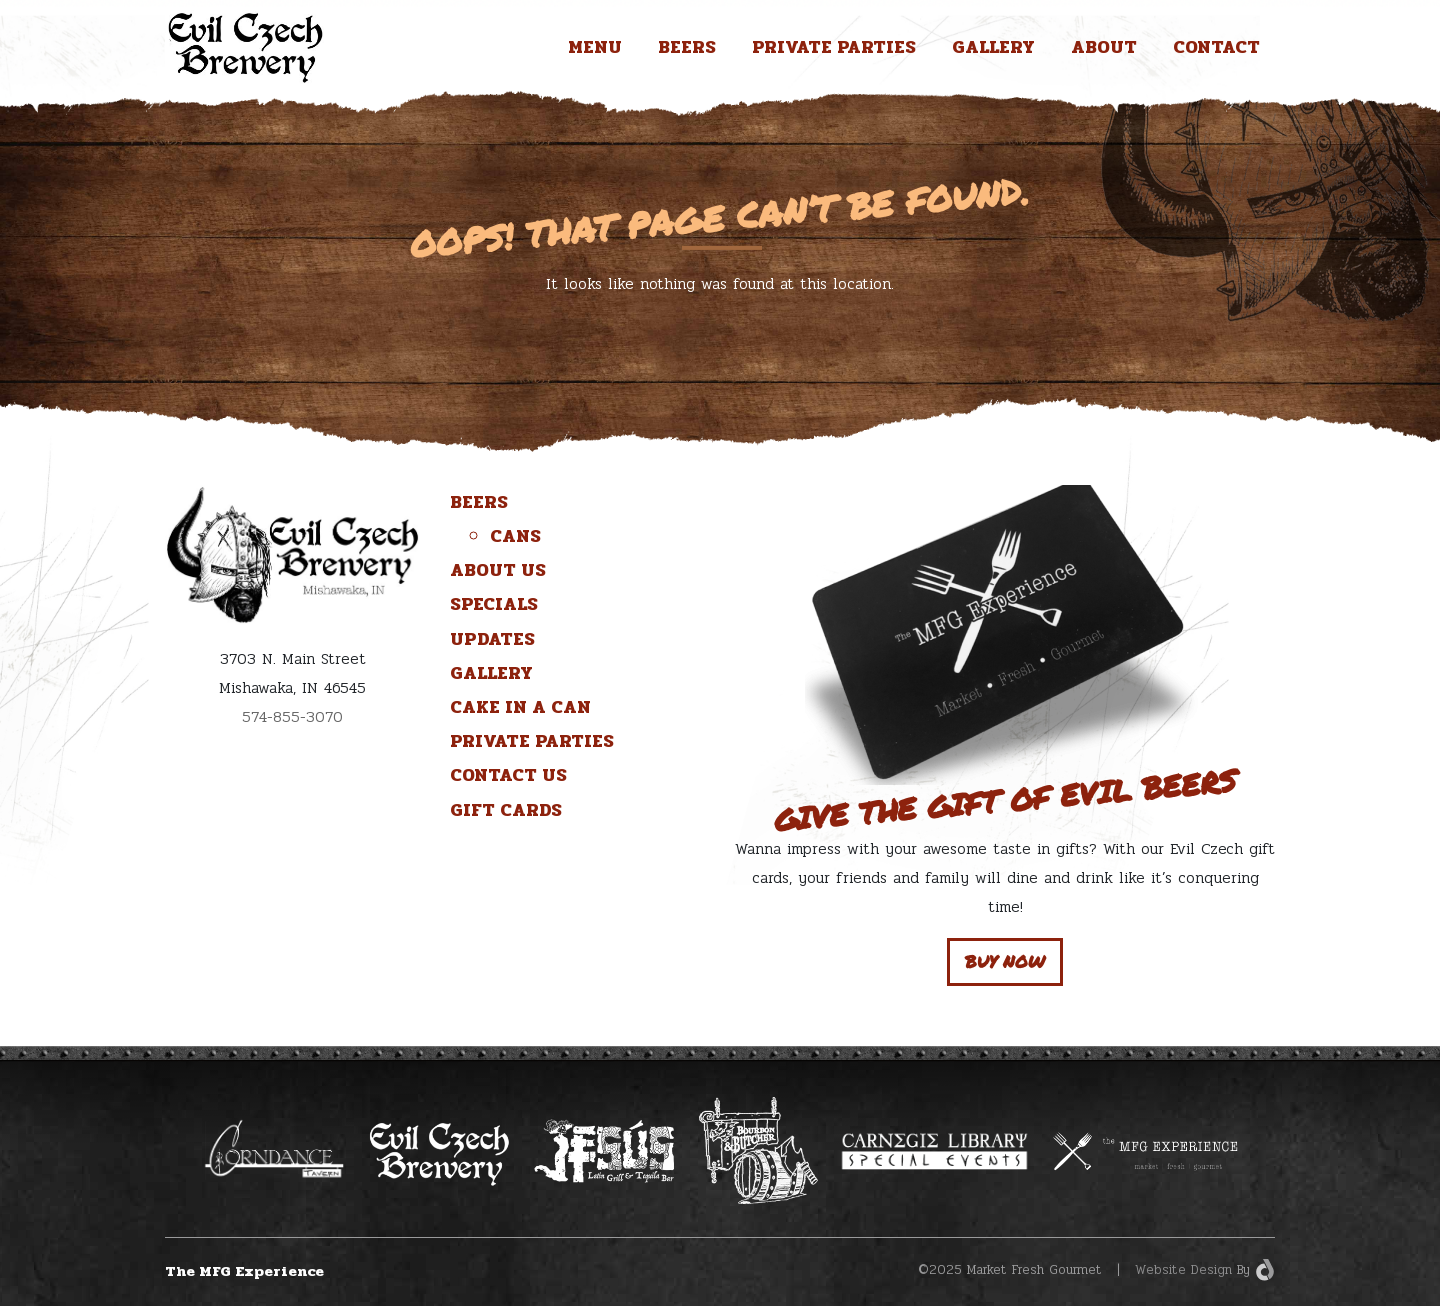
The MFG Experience (244, 1271)
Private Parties (834, 47)
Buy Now (1005, 961)
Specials (494, 604)
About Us (498, 570)
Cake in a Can (520, 707)
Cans (515, 536)
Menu (595, 47)
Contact (1216, 47)
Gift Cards (506, 810)
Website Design (1183, 1270)
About (1104, 47)
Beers (687, 47)
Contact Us (508, 775)
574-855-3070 (292, 717)
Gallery (993, 47)
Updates (492, 639)
